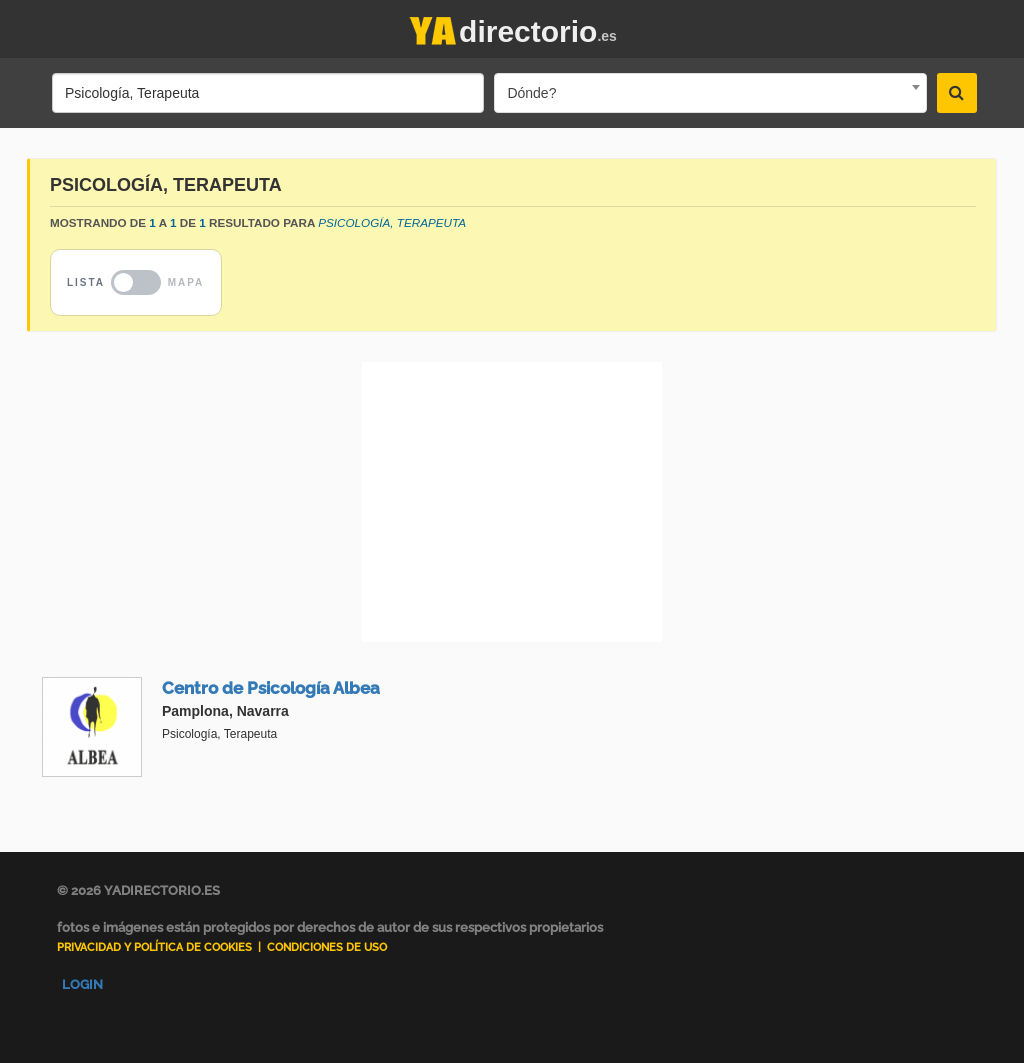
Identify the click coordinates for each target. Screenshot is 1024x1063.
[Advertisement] (512, 502)
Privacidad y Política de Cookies (154, 947)
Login (82, 984)
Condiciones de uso (327, 947)
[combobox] (710, 93)
